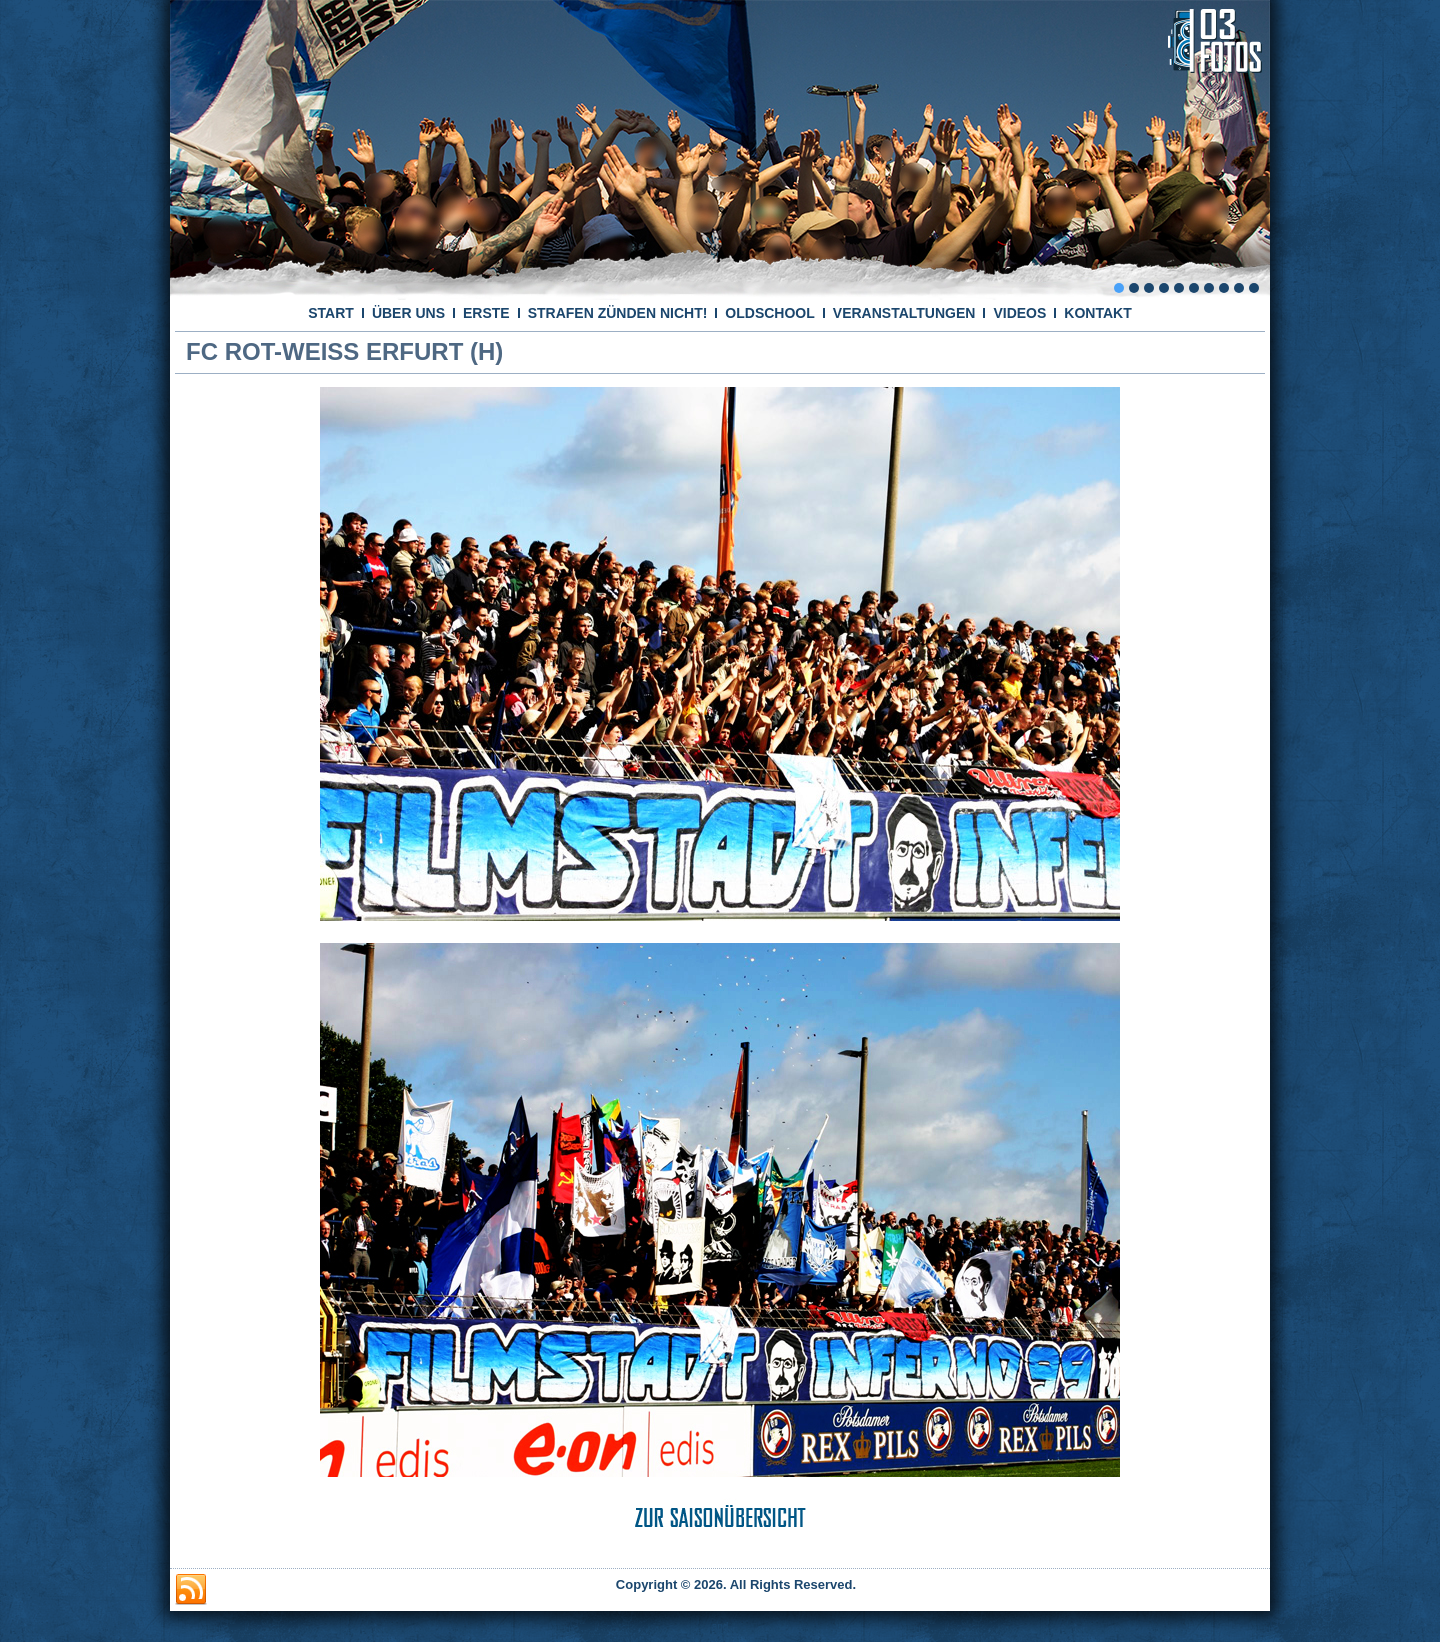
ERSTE (486, 313)
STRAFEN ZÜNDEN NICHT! (618, 313)
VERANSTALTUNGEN (904, 313)
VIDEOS (1019, 313)
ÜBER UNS (408, 313)
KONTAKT (1097, 313)
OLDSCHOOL (769, 313)
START (331, 313)
